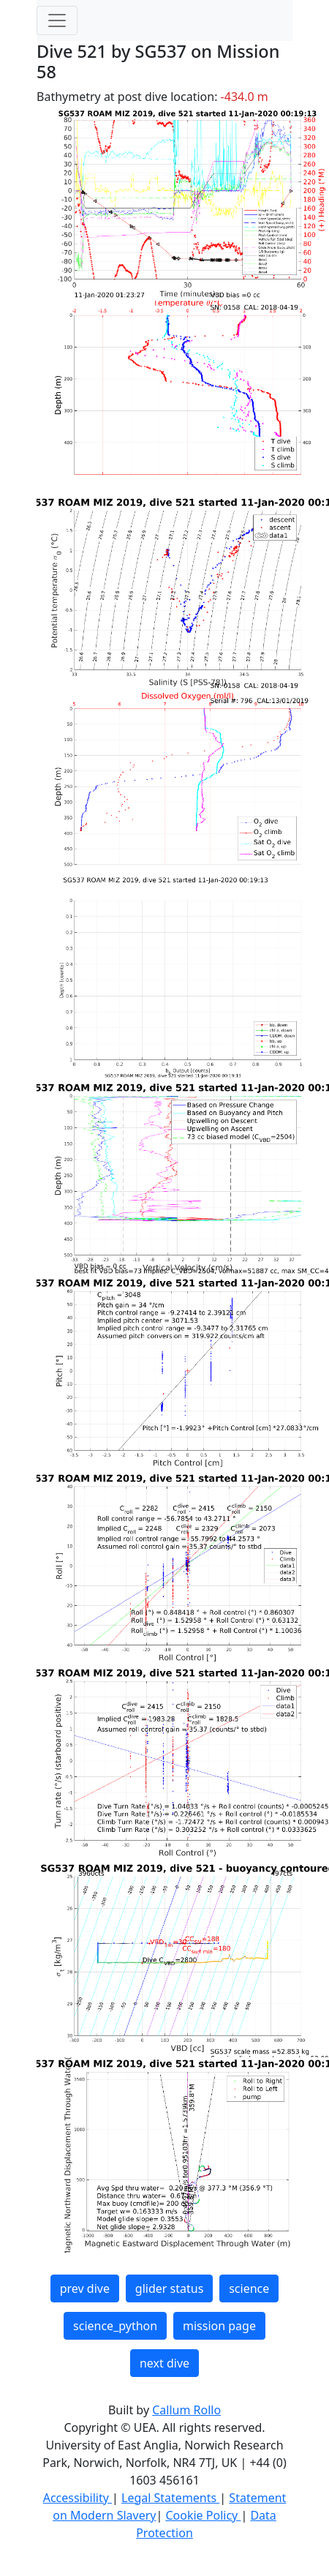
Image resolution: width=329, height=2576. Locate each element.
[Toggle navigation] (57, 20)
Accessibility (77, 2498)
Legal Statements (170, 2498)
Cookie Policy (203, 2515)
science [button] (249, 2288)
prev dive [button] (85, 2288)
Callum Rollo (186, 2410)
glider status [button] (169, 2288)
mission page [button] (219, 2326)
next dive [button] (164, 2363)
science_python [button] (115, 2326)
